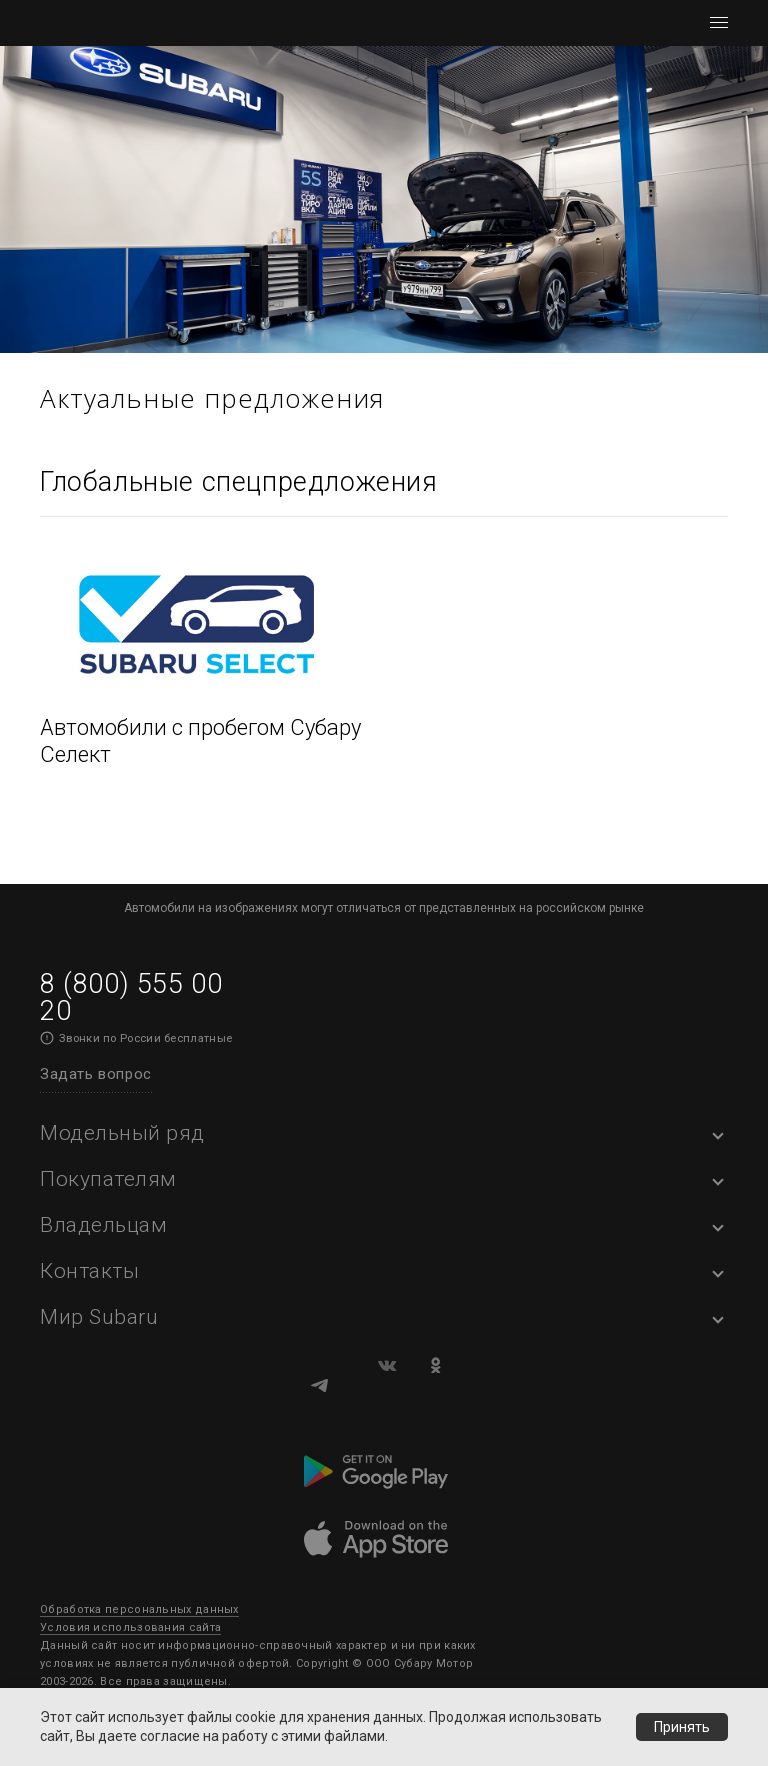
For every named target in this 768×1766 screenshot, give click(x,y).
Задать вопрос (96, 1074)
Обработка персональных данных (139, 1609)
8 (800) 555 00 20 (131, 997)
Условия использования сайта (130, 1627)
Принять (682, 1727)
